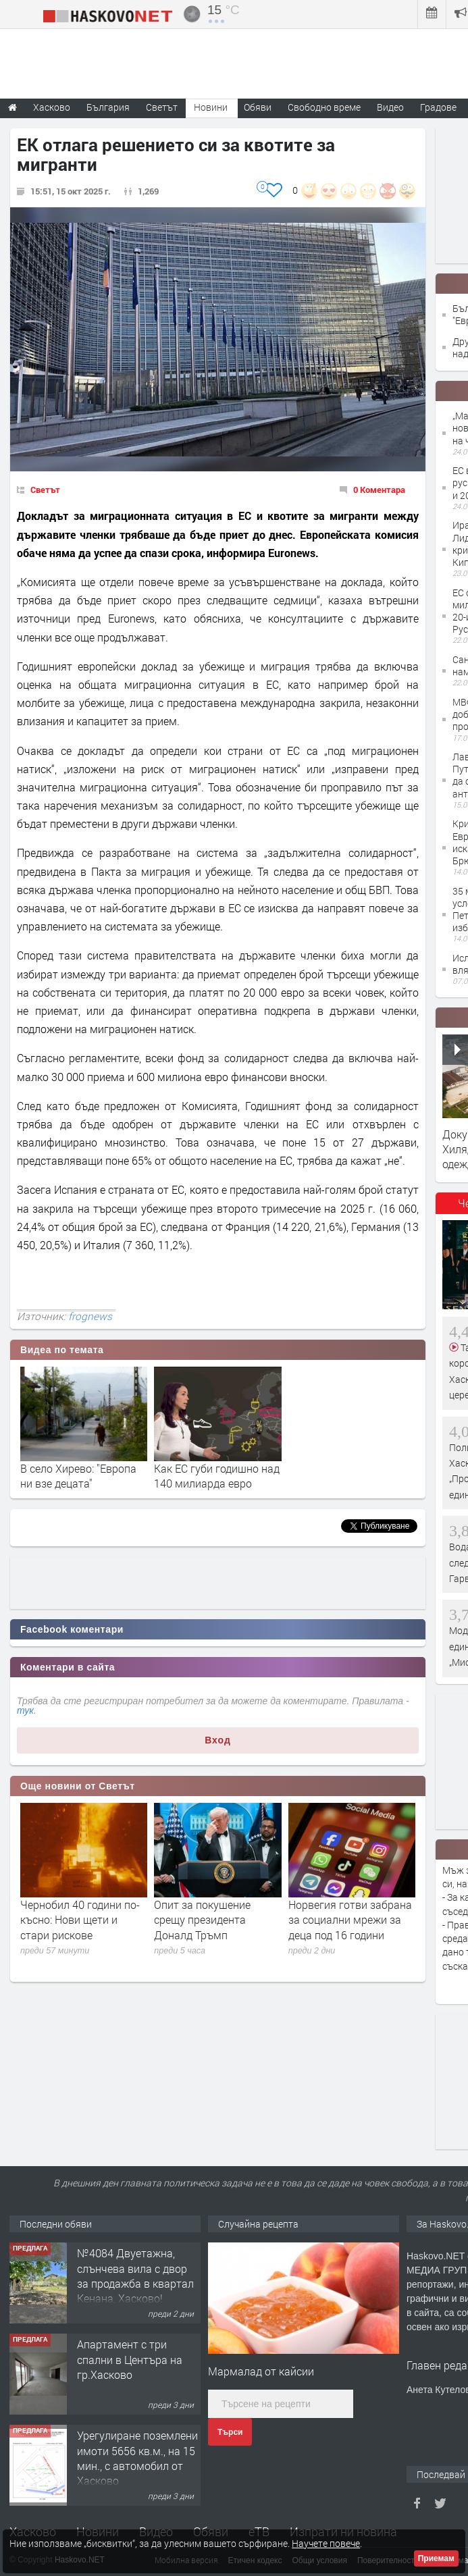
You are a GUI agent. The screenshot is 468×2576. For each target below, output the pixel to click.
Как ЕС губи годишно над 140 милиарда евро (217, 1475)
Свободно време (324, 107)
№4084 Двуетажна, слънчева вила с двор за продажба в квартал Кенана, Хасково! (135, 2275)
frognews (90, 1316)
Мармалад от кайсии (261, 2371)
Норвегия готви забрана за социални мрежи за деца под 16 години (350, 1919)
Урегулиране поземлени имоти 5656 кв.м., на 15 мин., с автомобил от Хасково (137, 2458)
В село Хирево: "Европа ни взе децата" (78, 1475)
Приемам (436, 2558)
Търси (229, 2432)
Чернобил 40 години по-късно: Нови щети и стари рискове (80, 1919)
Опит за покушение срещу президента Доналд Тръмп (202, 1919)
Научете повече (326, 2543)
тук (25, 1710)
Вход (218, 1740)
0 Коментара (379, 489)
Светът (45, 489)
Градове (438, 107)
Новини (211, 107)
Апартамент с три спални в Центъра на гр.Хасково (129, 2359)
